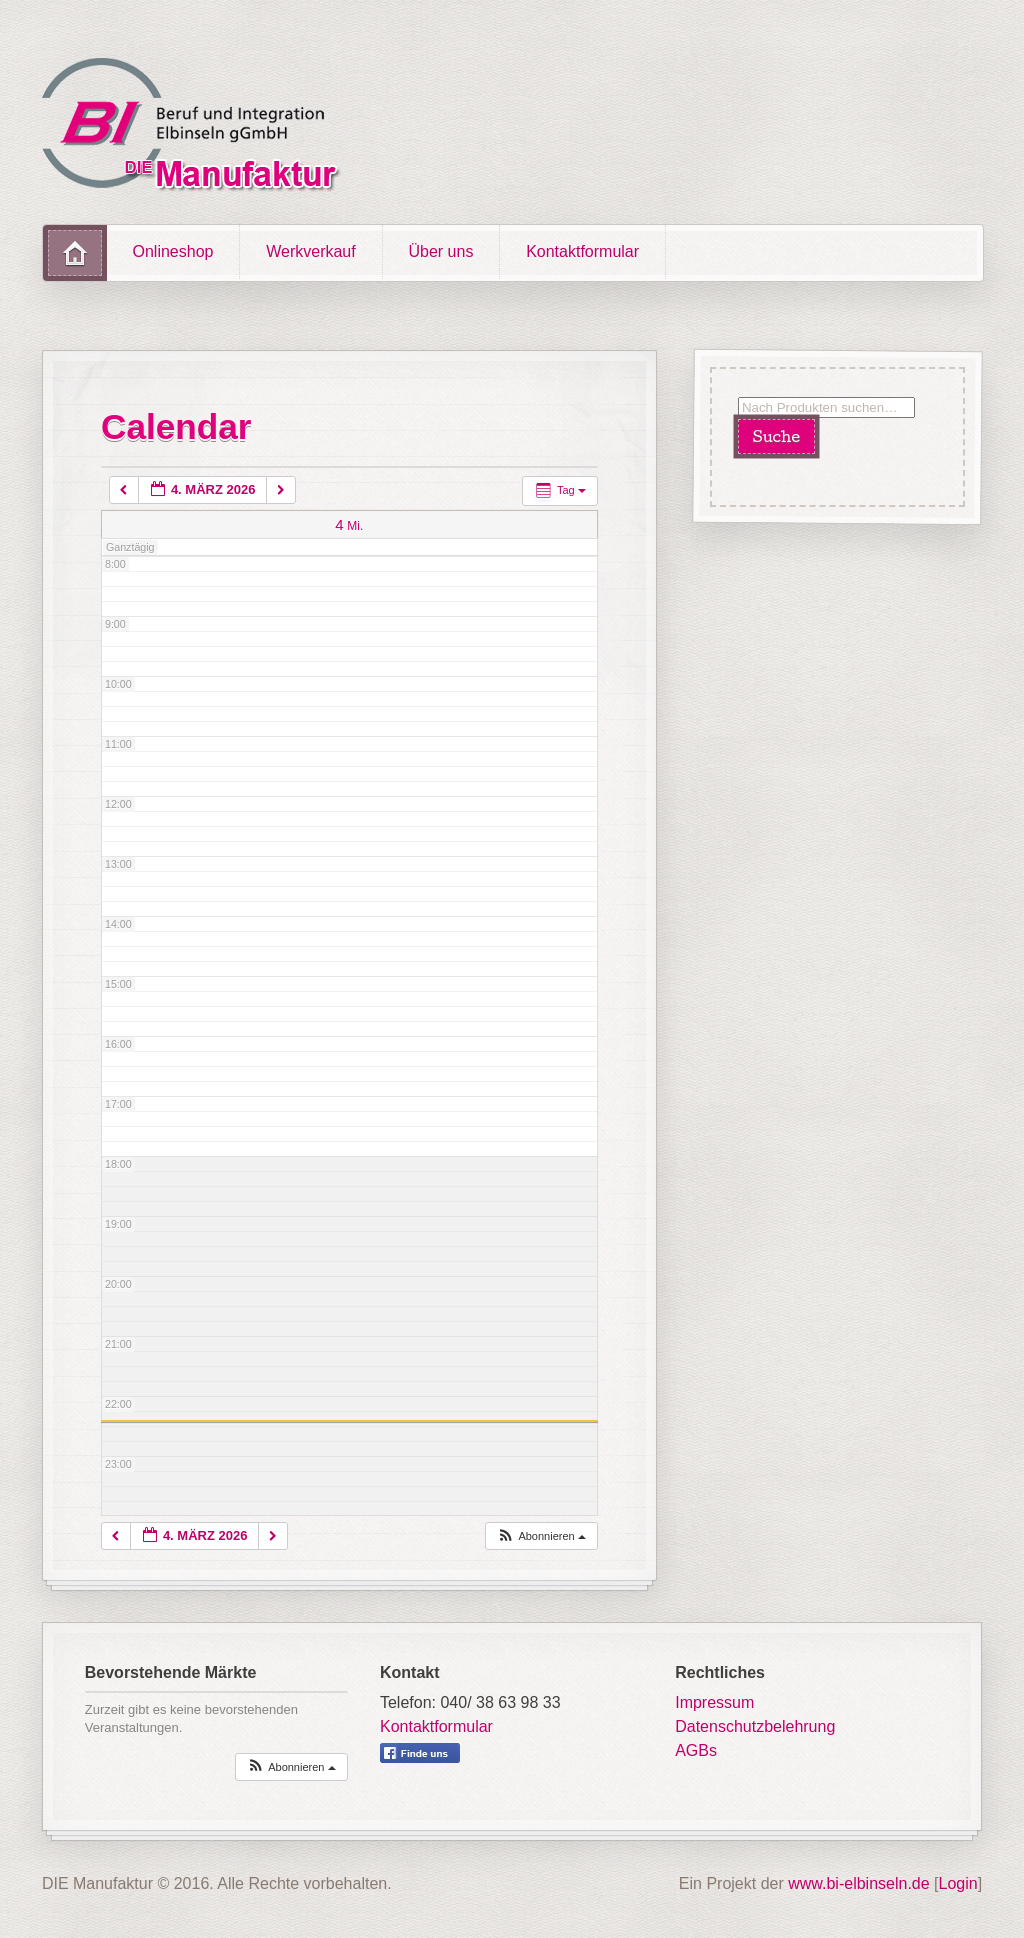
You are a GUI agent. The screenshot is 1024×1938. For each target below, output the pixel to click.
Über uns (440, 251)
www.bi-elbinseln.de (858, 1883)
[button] (541, 1536)
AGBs (696, 1750)
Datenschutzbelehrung (755, 1726)
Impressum (714, 1702)
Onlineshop (173, 251)
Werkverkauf (311, 251)
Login (958, 1883)
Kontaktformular (582, 251)
